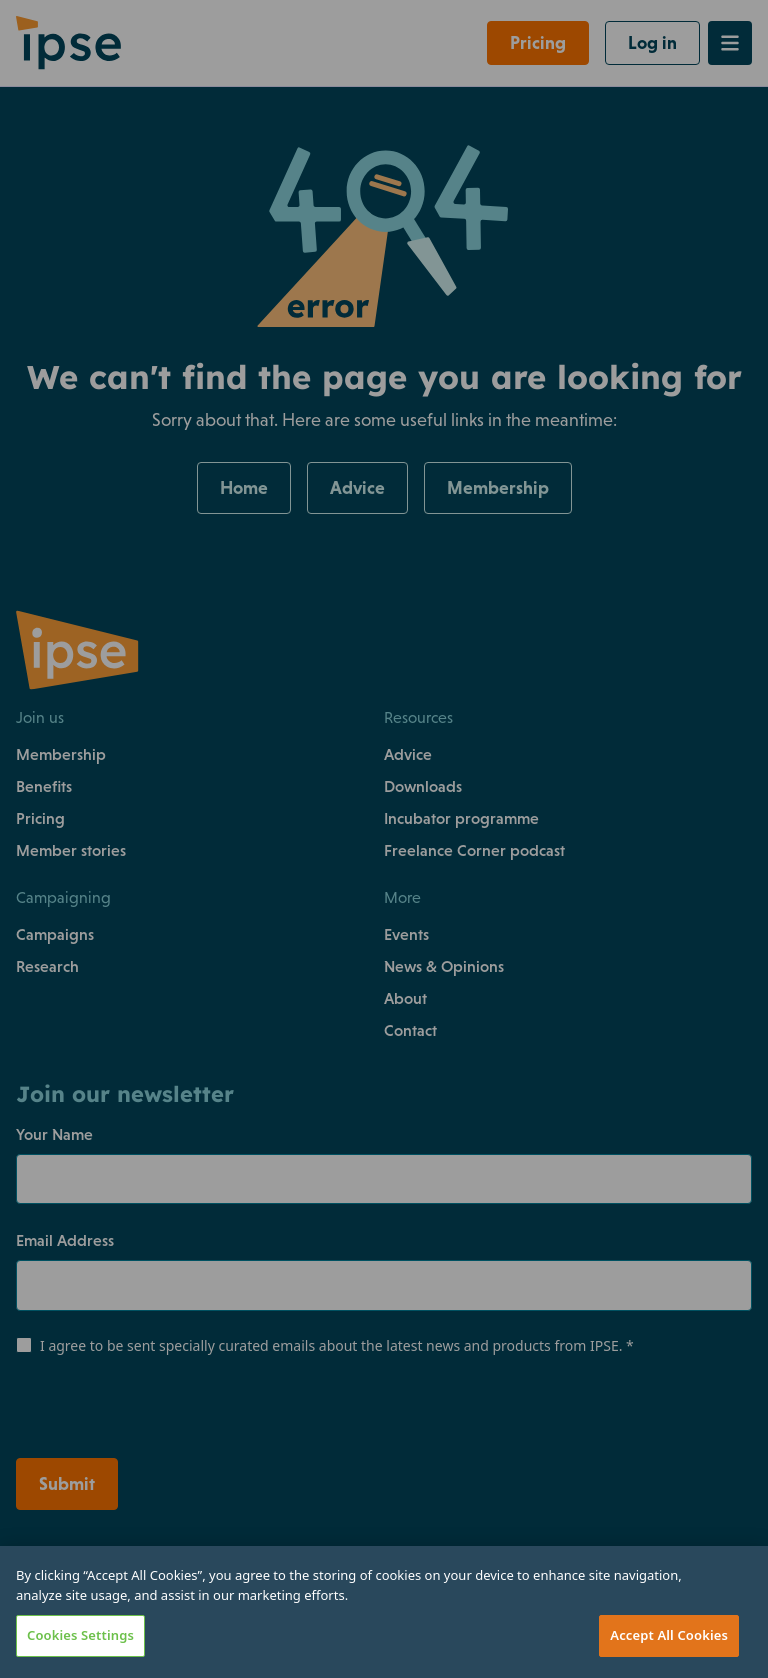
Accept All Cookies (669, 1635)
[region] (384, 1612)
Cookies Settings (80, 1635)
